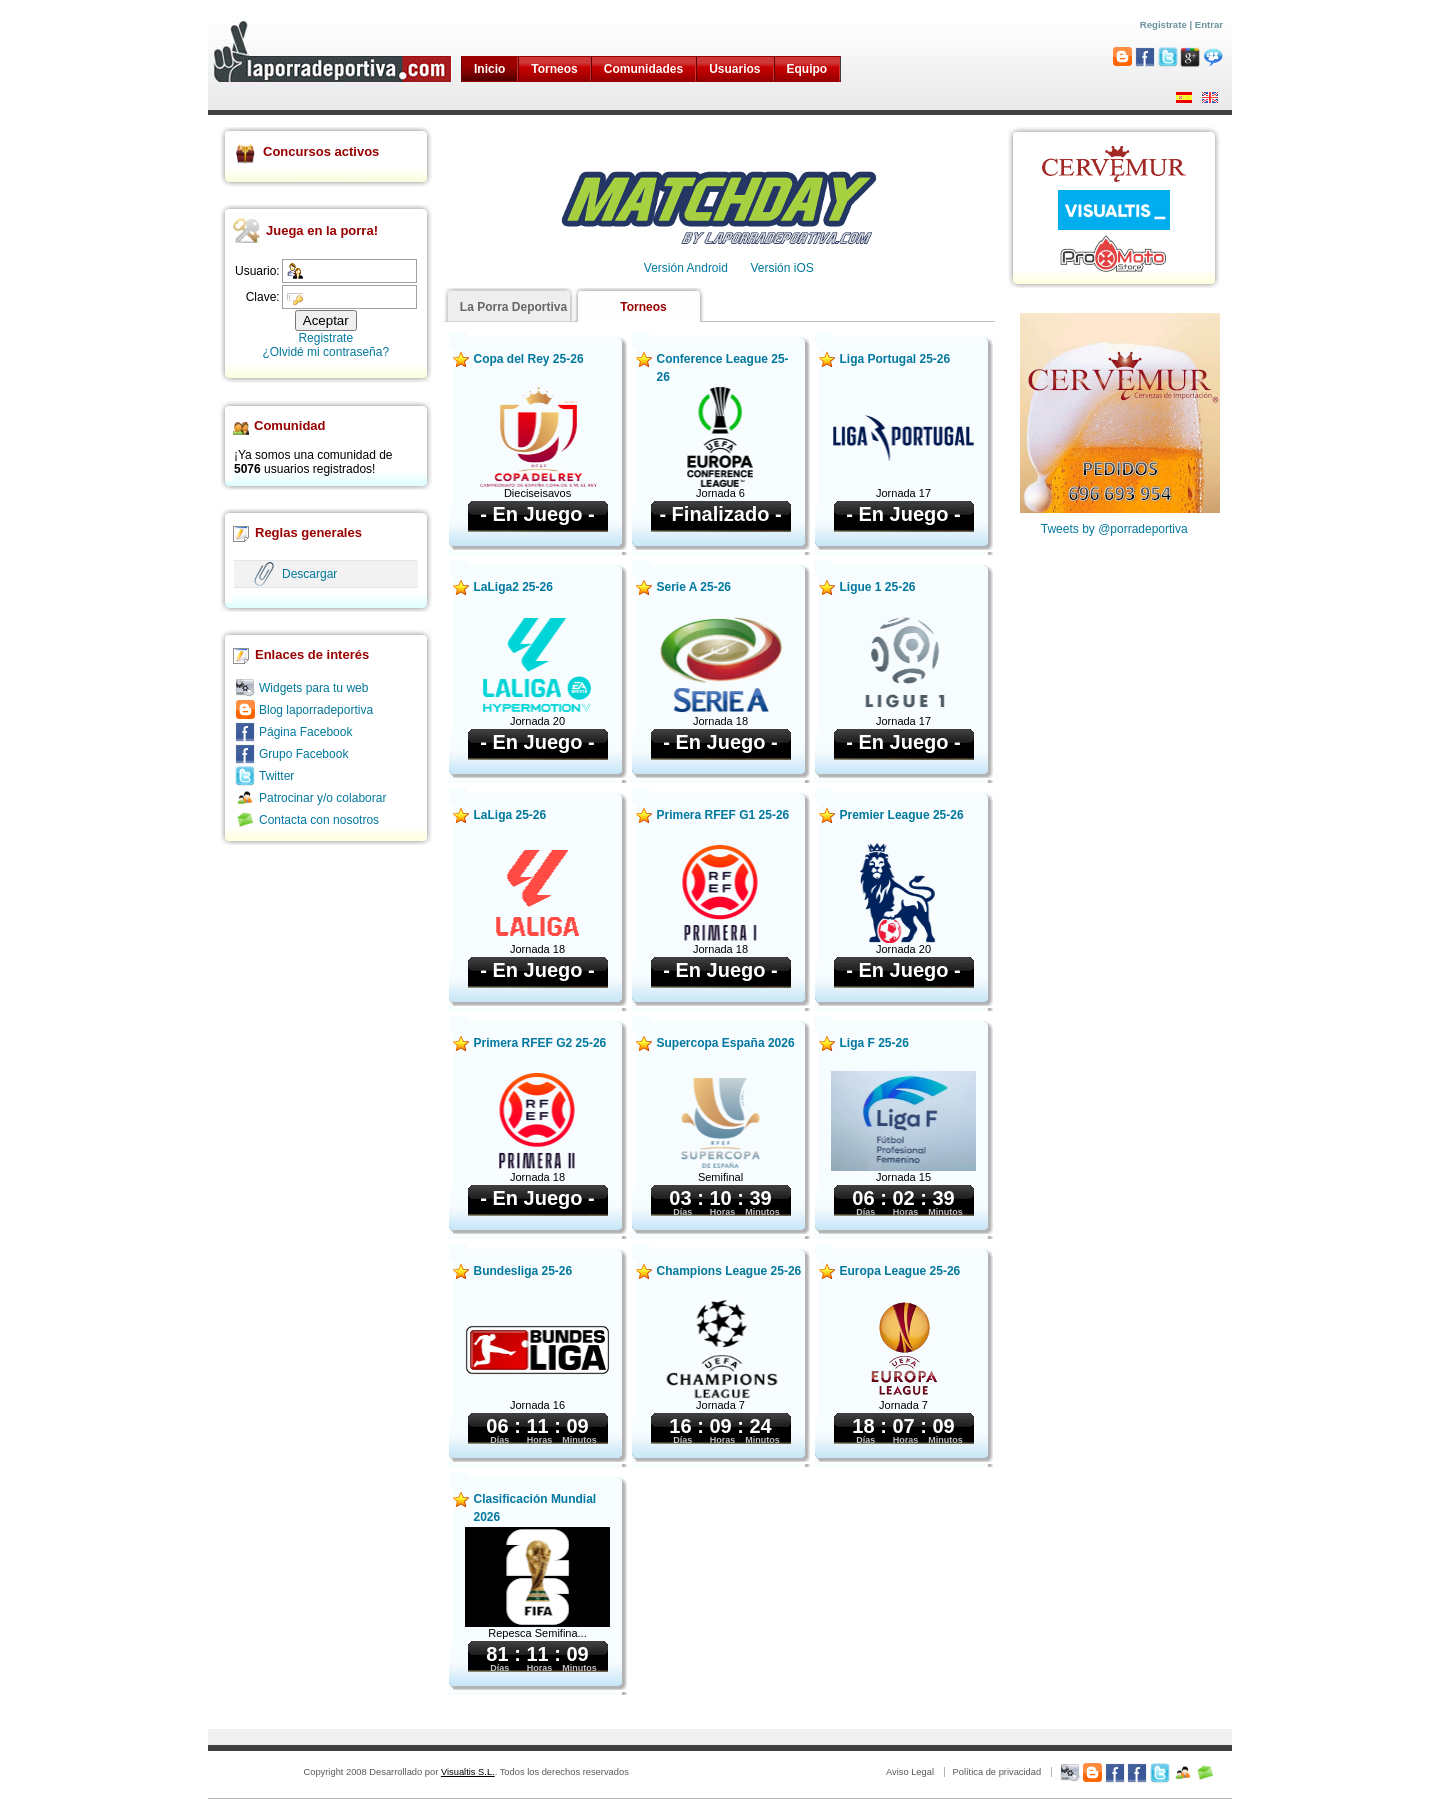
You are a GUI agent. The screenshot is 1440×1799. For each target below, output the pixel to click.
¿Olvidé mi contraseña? (325, 352)
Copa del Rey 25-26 (529, 359)
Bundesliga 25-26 (523, 1271)
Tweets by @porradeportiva (1114, 529)
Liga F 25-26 (874, 1043)
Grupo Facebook (303, 754)
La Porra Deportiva (513, 307)
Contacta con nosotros (319, 820)
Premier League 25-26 (902, 815)
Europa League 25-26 (900, 1271)
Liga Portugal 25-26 (895, 359)
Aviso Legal (910, 1772)
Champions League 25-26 (729, 1271)
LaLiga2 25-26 (513, 587)
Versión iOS (781, 268)
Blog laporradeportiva (316, 710)
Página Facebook (305, 732)
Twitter (276, 776)
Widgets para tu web (313, 688)
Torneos (554, 69)
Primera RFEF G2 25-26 (540, 1043)
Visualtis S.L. (468, 1772)
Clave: (263, 297)
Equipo (807, 69)
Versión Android (686, 268)
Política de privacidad (996, 1772)
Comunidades (643, 69)
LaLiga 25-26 (510, 815)
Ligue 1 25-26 (878, 587)
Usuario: (257, 271)
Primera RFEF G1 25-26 (723, 815)
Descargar (309, 574)
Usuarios (734, 69)
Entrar (1209, 24)
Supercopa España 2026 (726, 1043)
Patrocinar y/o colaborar (322, 798)
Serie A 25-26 (694, 587)
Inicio (489, 69)
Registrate (1163, 24)
